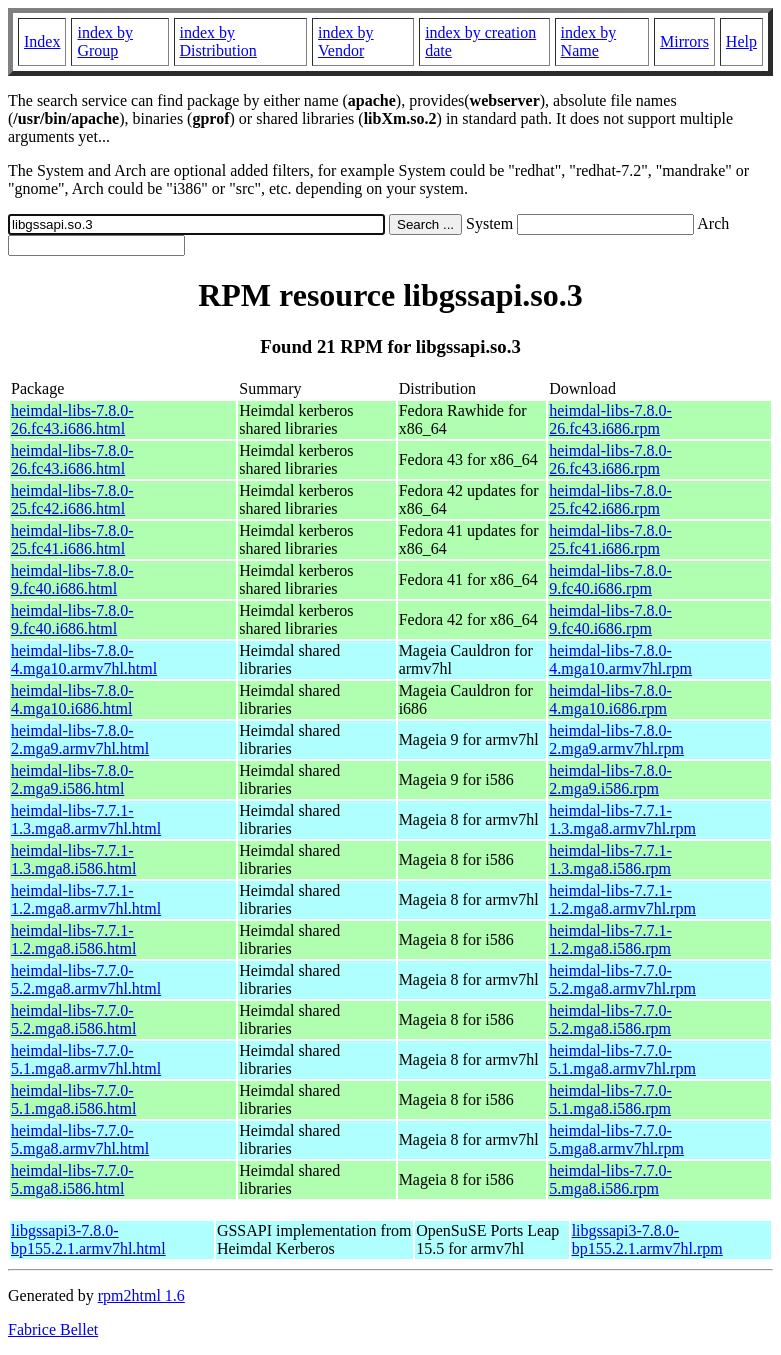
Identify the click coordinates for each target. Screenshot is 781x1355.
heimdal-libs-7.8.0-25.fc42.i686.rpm (610, 499)
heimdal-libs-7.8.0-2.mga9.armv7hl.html (80, 739)
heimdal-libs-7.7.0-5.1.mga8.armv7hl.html (86, 1059)
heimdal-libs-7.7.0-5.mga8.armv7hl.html (80, 1139)
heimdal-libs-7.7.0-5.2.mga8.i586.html (73, 1019)
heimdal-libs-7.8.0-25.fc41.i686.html (72, 539)
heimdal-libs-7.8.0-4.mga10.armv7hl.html (84, 659)
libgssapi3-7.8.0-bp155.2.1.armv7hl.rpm (647, 1239)
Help (741, 41)
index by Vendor (346, 41)
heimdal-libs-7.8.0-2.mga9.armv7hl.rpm (616, 739)
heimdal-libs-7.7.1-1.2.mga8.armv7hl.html (86, 899)
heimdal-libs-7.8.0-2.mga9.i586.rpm (610, 779)
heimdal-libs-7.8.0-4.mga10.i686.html (72, 699)
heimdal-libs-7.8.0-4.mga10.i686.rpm (610, 699)
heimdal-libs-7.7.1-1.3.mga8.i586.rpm (610, 859)
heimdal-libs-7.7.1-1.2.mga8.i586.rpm (610, 939)
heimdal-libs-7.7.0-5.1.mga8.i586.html (73, 1099)
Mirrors (684, 41)
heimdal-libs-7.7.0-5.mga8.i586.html (72, 1179)
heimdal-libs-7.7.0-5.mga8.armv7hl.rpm (616, 1139)
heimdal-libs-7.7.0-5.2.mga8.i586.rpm (610, 1019)
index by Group (105, 41)
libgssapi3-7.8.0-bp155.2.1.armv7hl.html (88, 1239)
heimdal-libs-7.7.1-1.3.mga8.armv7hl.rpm (622, 819)
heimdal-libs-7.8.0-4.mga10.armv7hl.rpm (620, 659)
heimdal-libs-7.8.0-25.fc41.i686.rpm (610, 539)
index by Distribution (218, 41)
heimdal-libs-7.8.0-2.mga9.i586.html (72, 779)
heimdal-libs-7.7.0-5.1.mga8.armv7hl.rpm (622, 1059)
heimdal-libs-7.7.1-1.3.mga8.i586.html (73, 859)
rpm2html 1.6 (141, 1295)
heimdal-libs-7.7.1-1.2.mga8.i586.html (73, 939)
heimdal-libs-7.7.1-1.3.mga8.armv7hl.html (86, 819)
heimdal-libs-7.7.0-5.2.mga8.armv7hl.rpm (622, 979)
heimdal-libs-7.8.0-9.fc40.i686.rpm (610, 579)
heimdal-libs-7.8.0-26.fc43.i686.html (72, 419)
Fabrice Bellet (53, 1329)
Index (42, 41)
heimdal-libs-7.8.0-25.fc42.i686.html (72, 499)
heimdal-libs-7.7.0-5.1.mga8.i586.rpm (610, 1099)
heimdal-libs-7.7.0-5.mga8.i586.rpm (610, 1179)
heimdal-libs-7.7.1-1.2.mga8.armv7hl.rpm (622, 899)
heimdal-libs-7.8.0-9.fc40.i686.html (72, 579)
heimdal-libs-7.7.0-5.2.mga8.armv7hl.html (86, 979)
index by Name (589, 41)
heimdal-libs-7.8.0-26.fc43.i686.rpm (610, 419)
